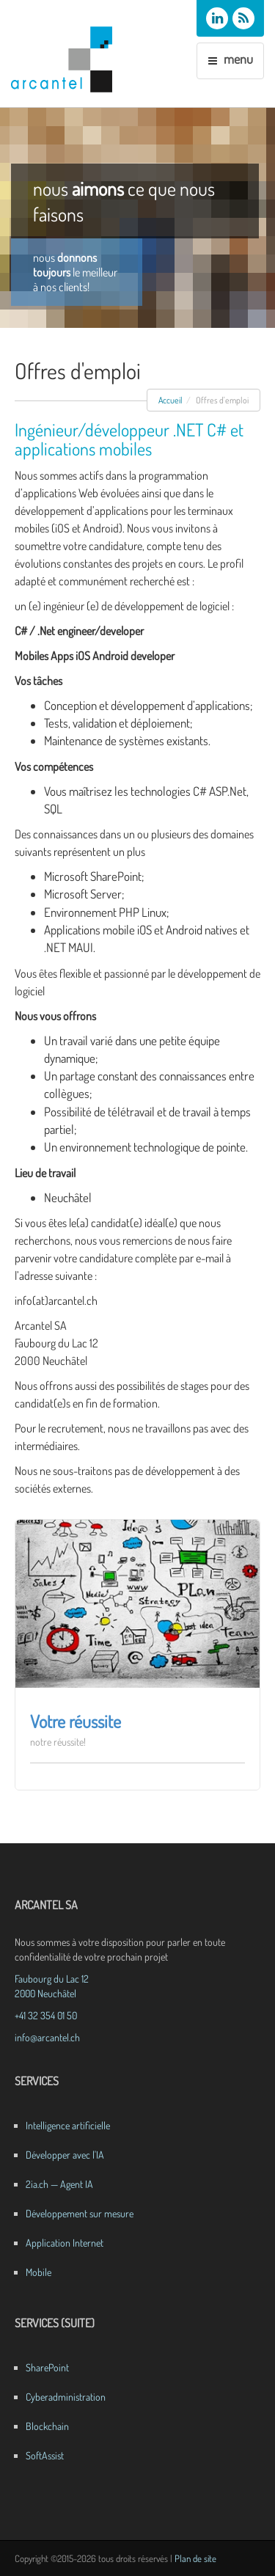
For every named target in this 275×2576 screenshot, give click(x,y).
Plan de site (195, 2558)
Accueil (170, 400)
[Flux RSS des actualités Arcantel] (243, 18)
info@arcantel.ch (47, 2037)
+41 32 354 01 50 (46, 2015)
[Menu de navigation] (230, 61)
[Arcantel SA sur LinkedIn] (217, 18)
